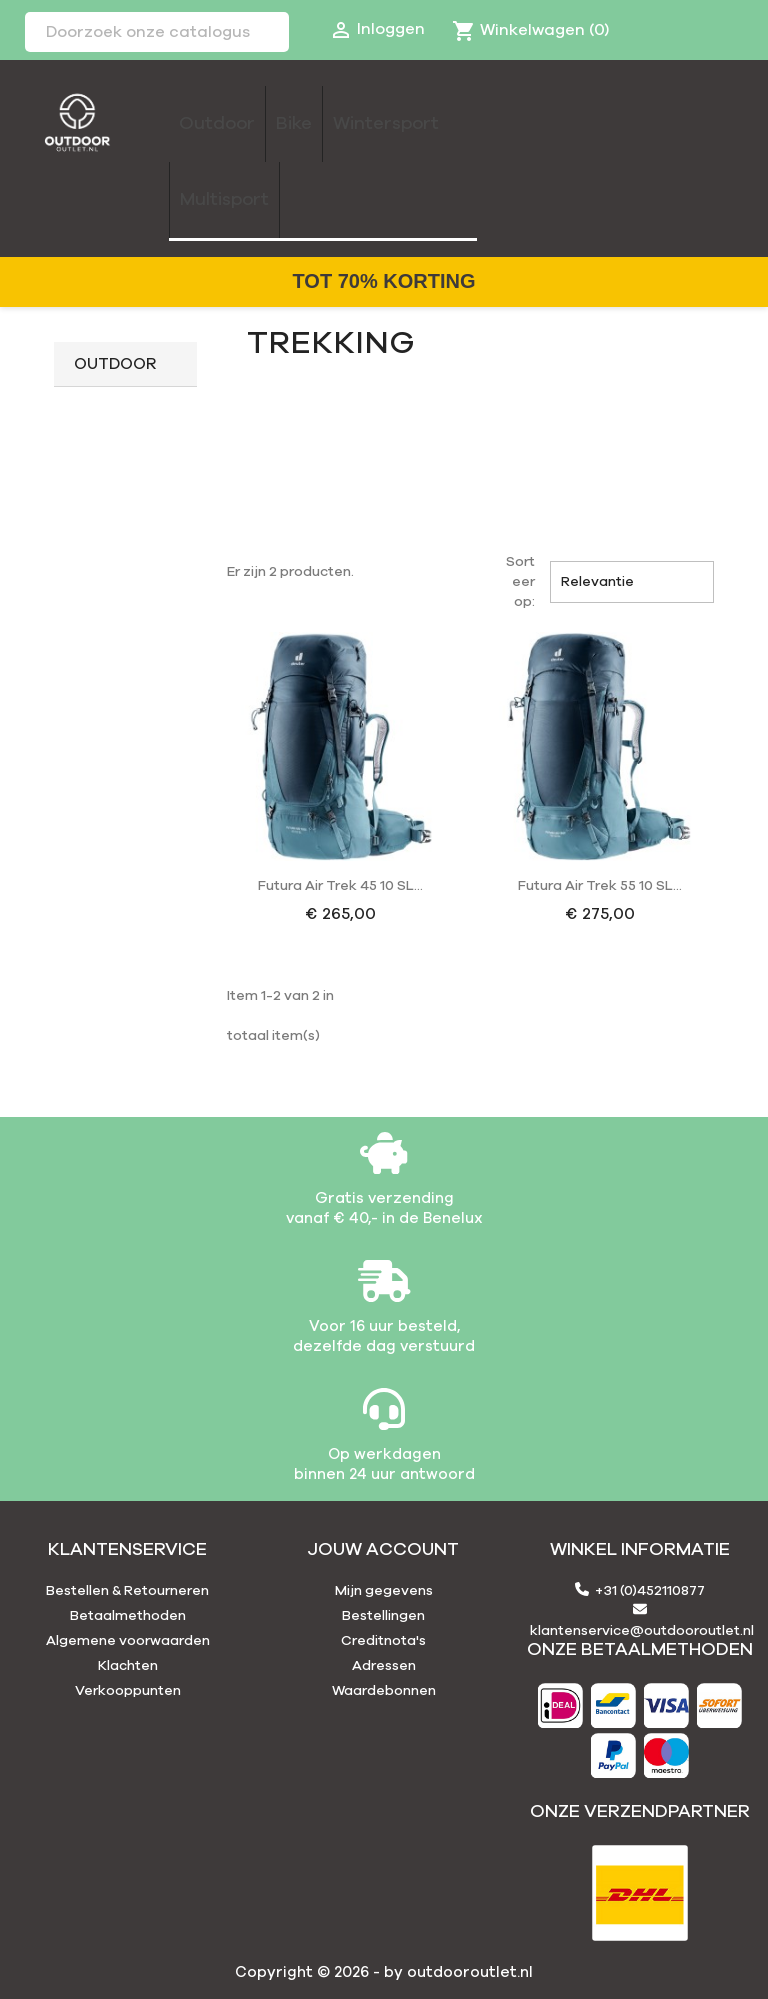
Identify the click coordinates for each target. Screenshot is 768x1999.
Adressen (384, 1666)
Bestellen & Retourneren (127, 1591)
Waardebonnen (384, 1691)
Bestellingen (383, 1616)
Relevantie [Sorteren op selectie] (632, 582)
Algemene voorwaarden (128, 1641)
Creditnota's (383, 1641)
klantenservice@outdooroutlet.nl (642, 1631)
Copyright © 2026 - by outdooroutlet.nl (384, 1972)
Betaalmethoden (128, 1616)
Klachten (128, 1666)
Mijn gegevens (384, 1591)
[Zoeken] (157, 32)
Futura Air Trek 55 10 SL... (600, 886)
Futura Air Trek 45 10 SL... (340, 886)
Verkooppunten (128, 1691)
